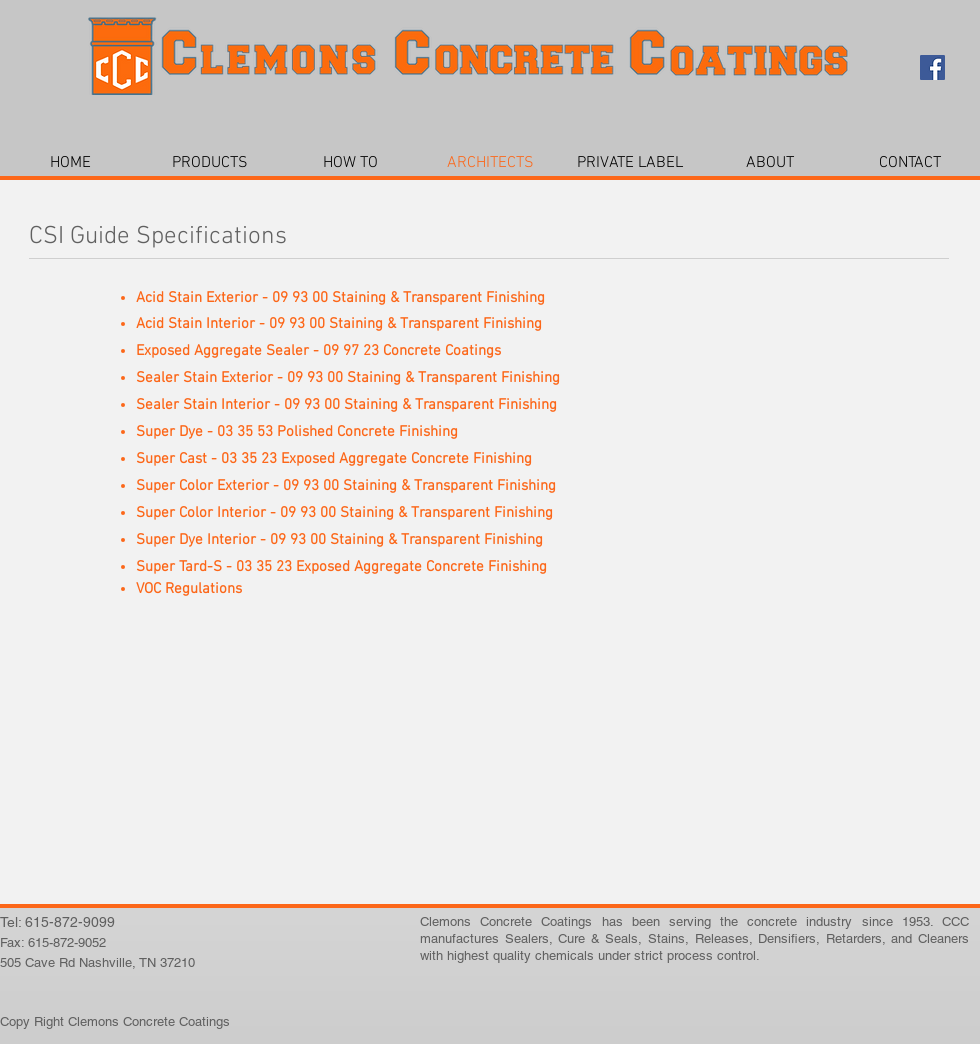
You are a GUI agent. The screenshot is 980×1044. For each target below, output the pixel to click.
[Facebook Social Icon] (932, 67)
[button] (210, 163)
